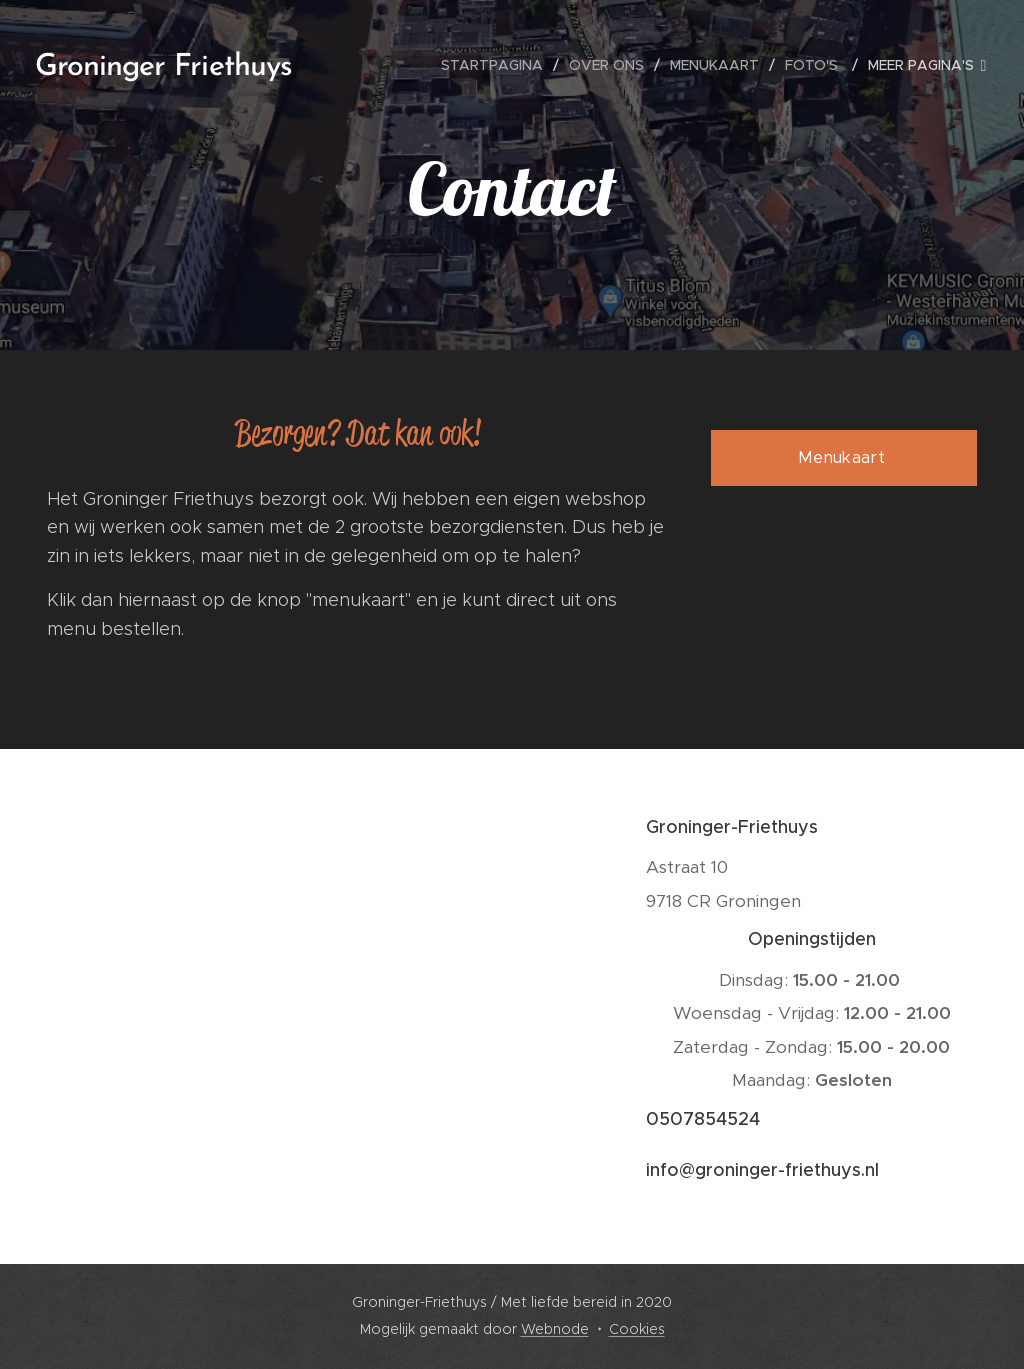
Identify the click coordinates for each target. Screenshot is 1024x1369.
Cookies (637, 1329)
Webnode (555, 1329)
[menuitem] (497, 65)
